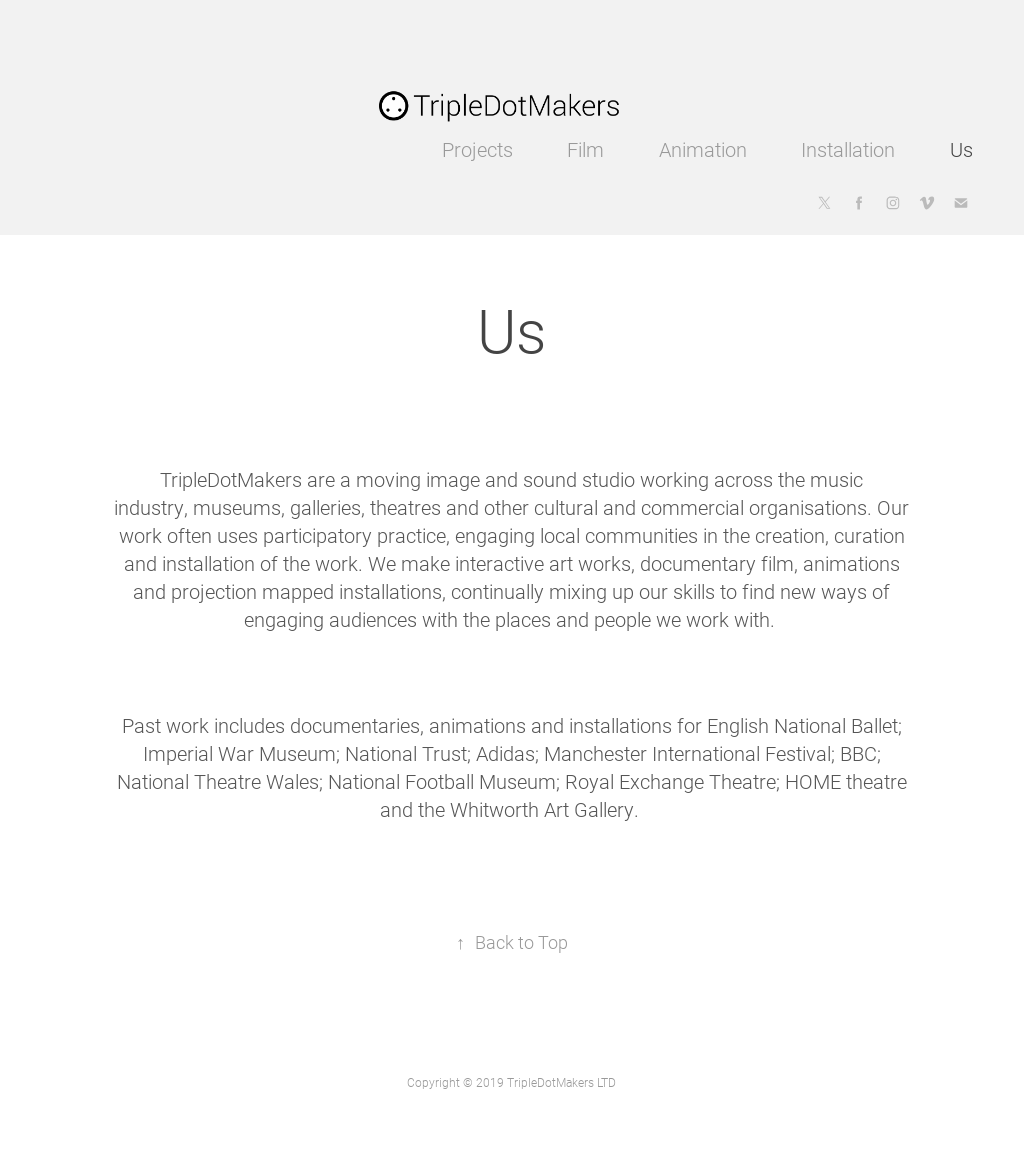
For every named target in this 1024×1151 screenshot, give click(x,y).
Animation (703, 149)
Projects (477, 149)
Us (961, 149)
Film (585, 149)
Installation (848, 149)
